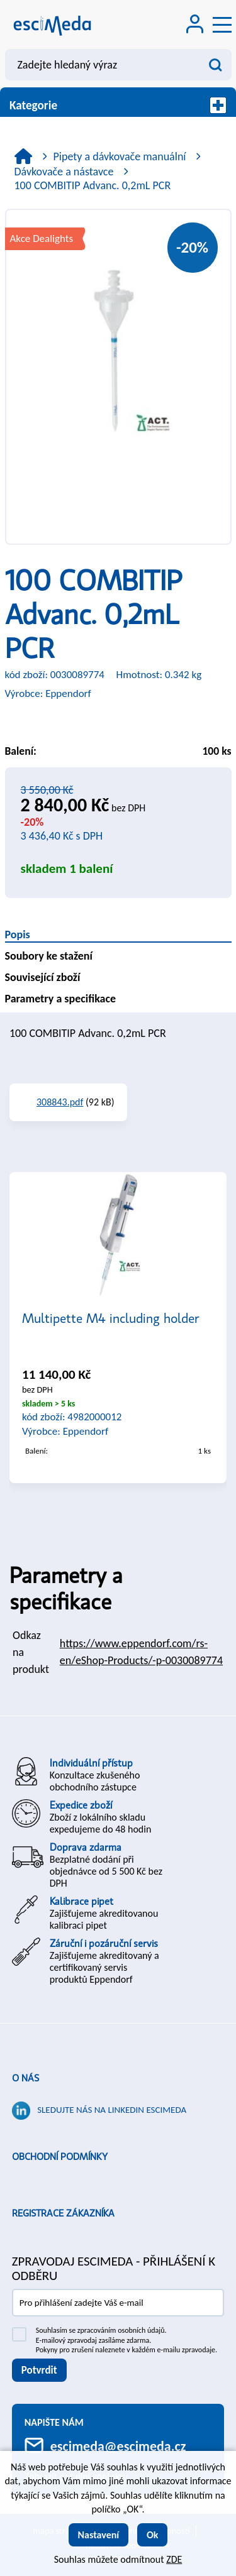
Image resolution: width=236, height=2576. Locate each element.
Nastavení (99, 2535)
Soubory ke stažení (49, 956)
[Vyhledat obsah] (216, 64)
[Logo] (52, 24)
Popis (17, 934)
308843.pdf (60, 1102)
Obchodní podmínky (60, 2156)
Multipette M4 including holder (110, 1318)
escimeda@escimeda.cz (118, 2446)
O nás (25, 2078)
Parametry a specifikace (60, 999)
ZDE (174, 2559)
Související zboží (43, 977)
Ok (153, 2535)
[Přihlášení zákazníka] (195, 25)
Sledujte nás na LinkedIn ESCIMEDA (111, 2109)
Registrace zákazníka (63, 2213)
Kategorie (118, 105)
